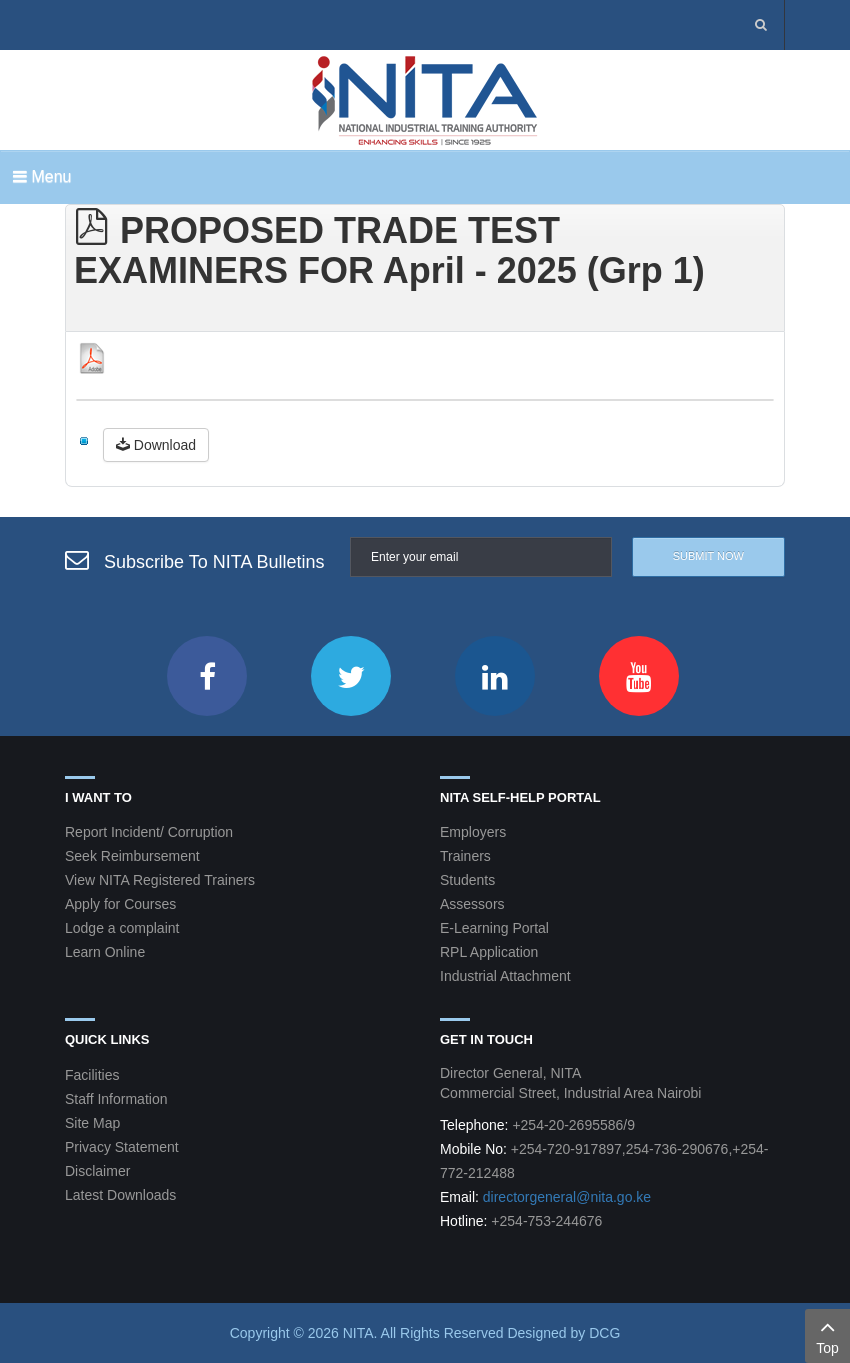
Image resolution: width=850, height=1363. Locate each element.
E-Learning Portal (494, 928)
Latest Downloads (120, 1195)
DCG (604, 1333)
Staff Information (116, 1099)
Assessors (472, 904)
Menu (42, 176)
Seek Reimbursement (132, 856)
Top (827, 1335)
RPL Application (489, 952)
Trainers (465, 856)
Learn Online (105, 952)
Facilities (92, 1075)
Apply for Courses (120, 904)
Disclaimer (97, 1171)
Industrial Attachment (505, 976)
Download (156, 445)
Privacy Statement (122, 1147)
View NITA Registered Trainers (160, 880)
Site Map (92, 1123)
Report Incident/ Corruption (149, 832)
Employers (473, 832)
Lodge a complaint (122, 928)
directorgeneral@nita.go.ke (567, 1197)
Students (467, 880)
